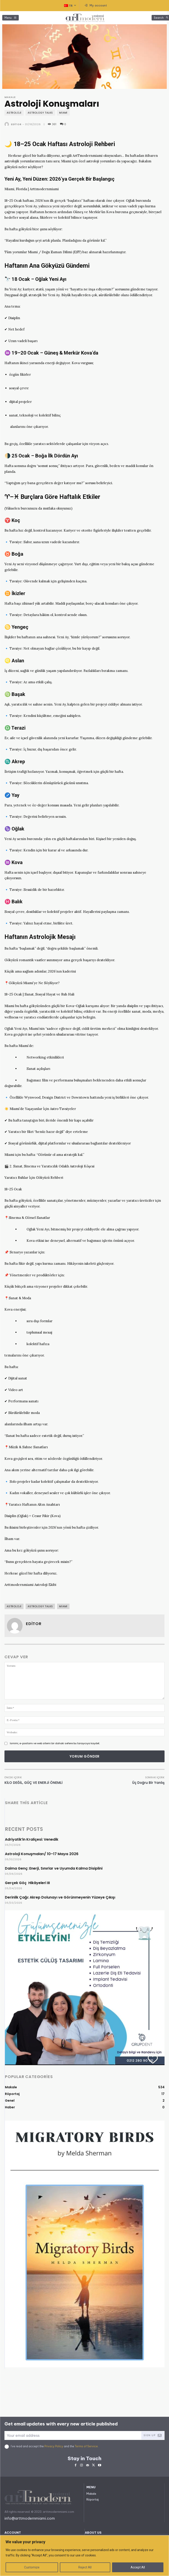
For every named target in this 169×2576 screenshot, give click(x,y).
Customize (32, 2567)
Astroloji (14, 112)
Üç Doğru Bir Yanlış (148, 1782)
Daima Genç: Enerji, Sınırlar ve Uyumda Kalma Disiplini (53, 1868)
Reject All (85, 2567)
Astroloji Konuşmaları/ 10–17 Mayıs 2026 (41, 1853)
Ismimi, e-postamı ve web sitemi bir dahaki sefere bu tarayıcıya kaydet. (55, 1743)
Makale (10, 97)
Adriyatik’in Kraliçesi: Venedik (31, 1839)
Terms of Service (86, 2446)
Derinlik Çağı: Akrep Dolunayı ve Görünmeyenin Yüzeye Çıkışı (60, 1897)
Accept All (138, 2567)
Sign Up (153, 2435)
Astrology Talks (40, 112)
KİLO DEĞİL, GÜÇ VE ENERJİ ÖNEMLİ (33, 1782)
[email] (72, 2435)
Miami (63, 112)
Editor (16, 124)
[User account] (96, 5)
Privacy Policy (53, 2446)
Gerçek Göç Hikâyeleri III (27, 1882)
